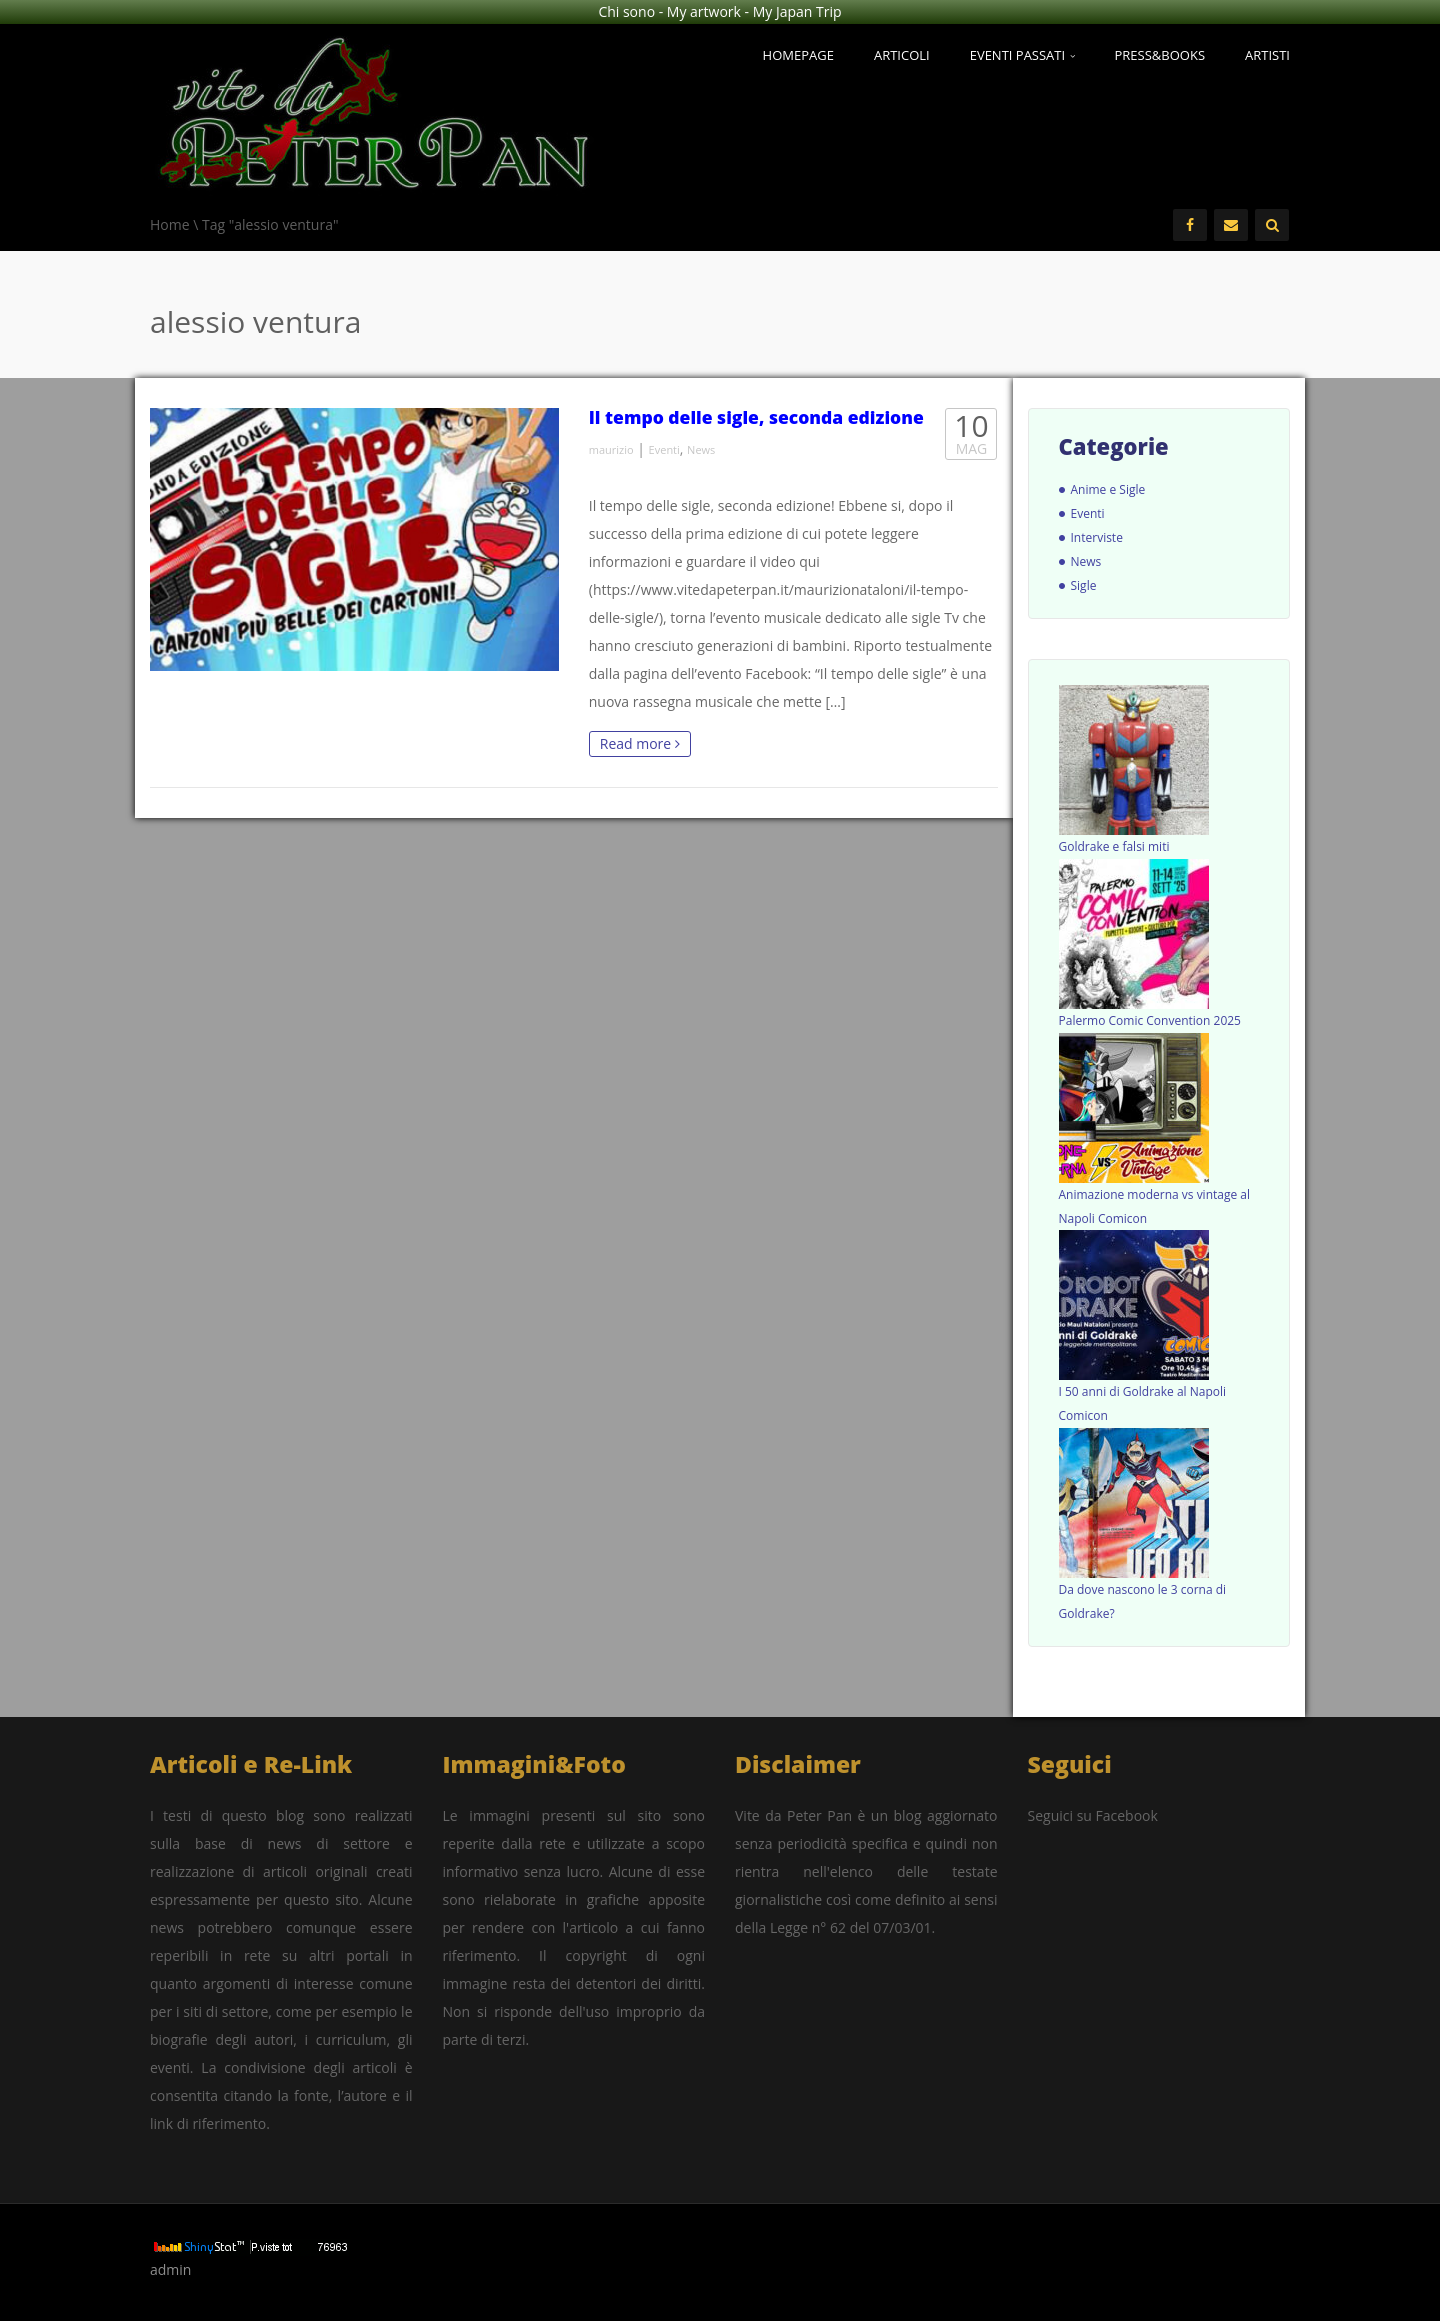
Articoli (902, 55)
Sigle (1084, 585)
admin (170, 2269)
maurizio (611, 449)
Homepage (798, 55)
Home (170, 224)
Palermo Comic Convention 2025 (1150, 1020)
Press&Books (1160, 55)
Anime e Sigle (1108, 489)
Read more (640, 743)
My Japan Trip (797, 11)
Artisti (1267, 55)
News (701, 449)
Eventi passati (1022, 55)
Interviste (1097, 537)
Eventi (664, 449)
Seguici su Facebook (1093, 1815)
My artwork (704, 11)
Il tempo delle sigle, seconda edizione (756, 417)
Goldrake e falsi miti (1114, 846)
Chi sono (626, 11)
